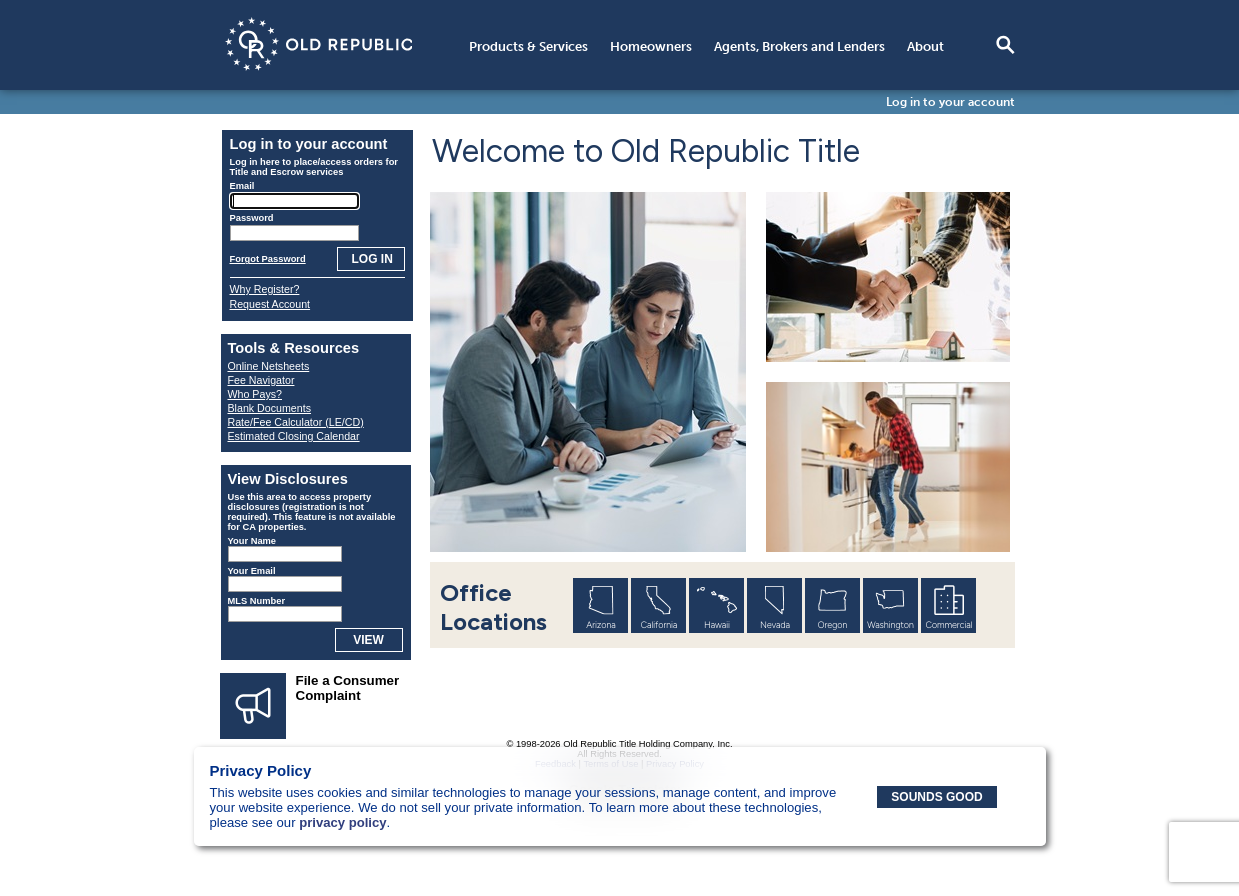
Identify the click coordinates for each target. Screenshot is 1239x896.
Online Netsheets (269, 366)
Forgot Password (268, 259)
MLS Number (257, 601)
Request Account (270, 304)
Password (252, 218)
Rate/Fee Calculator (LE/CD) (296, 422)
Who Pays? (255, 394)
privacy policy (342, 822)
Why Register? (265, 289)
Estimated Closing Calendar (294, 436)
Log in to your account (950, 102)
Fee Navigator (261, 380)
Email (242, 186)
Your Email (252, 571)
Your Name (252, 541)
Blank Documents (270, 408)
